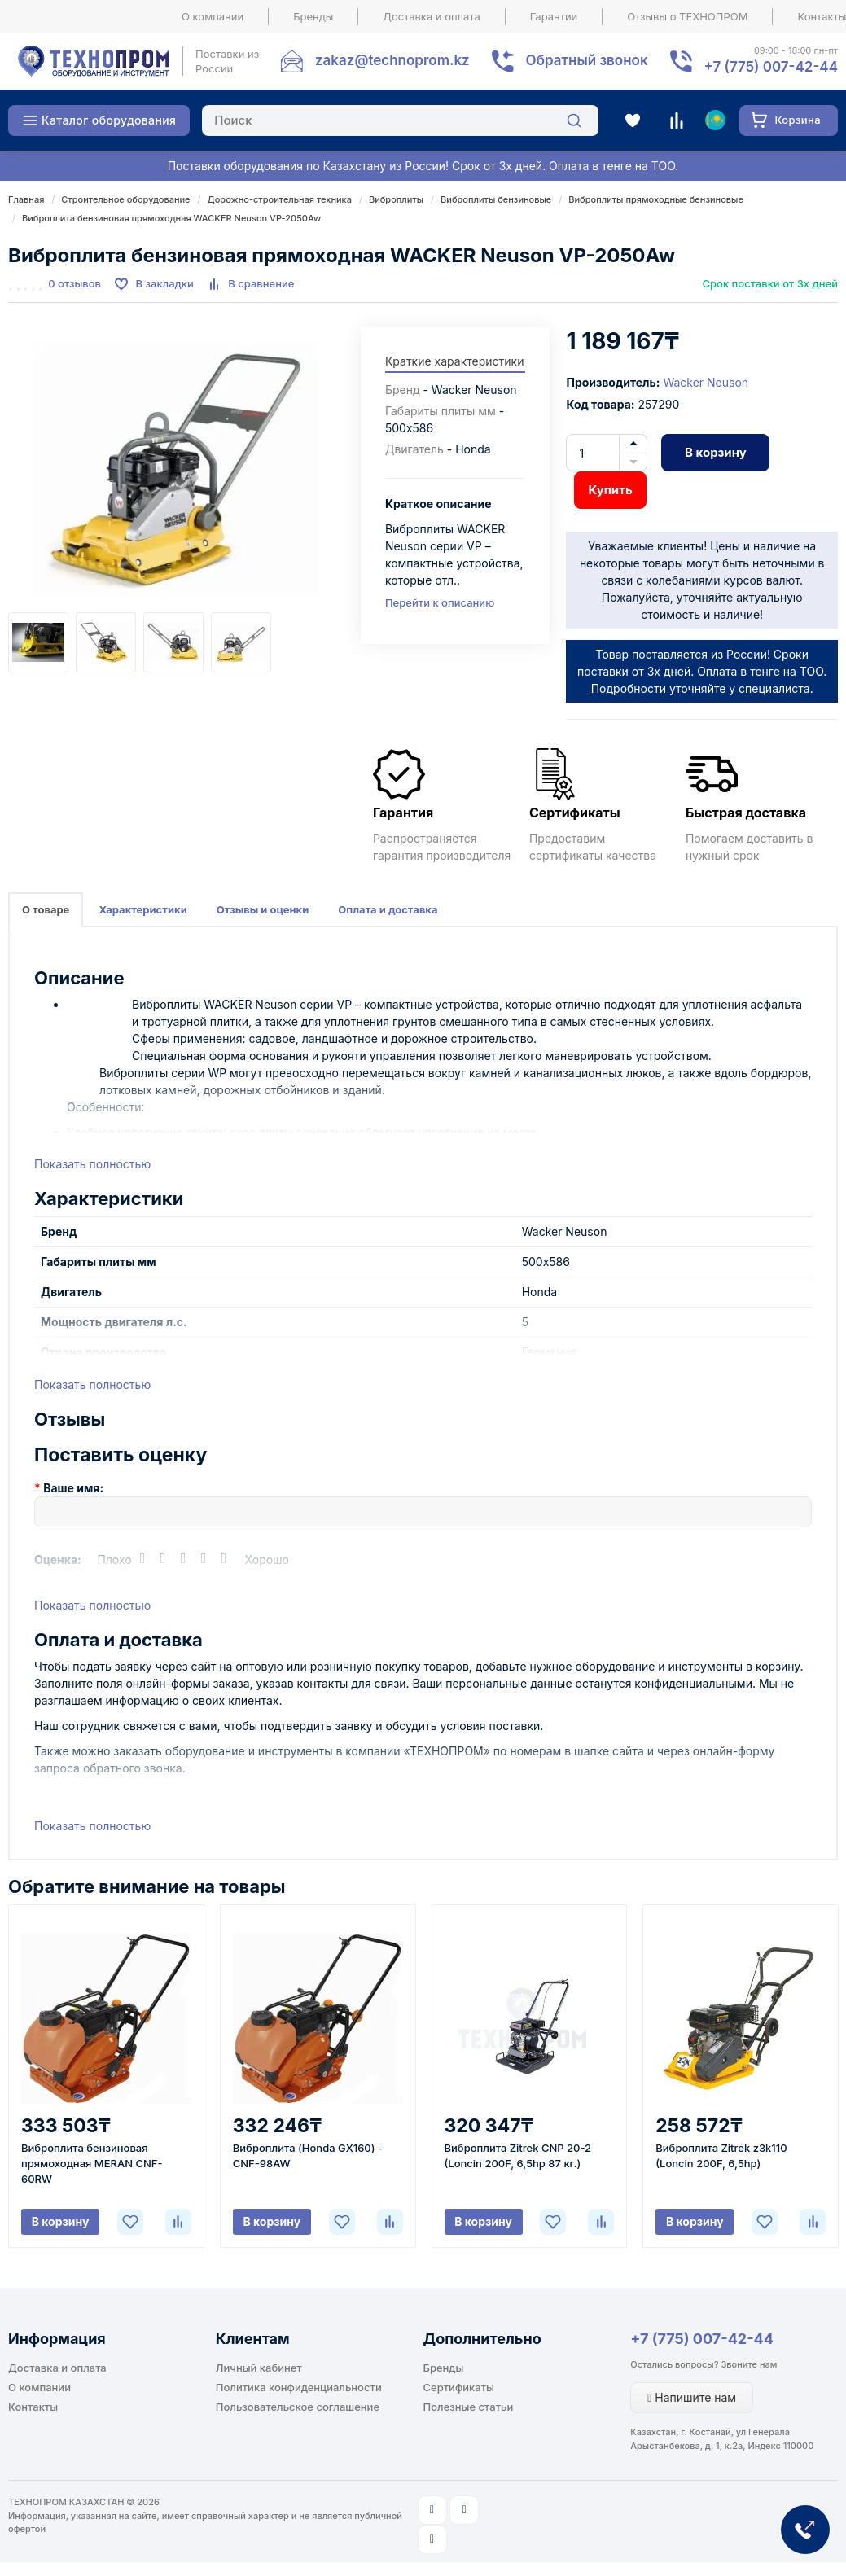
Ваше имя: (73, 1488)
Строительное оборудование (125, 199)
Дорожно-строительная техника (280, 199)
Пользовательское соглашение (297, 2406)
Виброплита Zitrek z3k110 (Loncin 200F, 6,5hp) (721, 2155)
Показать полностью (92, 1164)
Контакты (33, 2406)
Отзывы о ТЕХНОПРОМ (687, 16)
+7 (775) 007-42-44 (702, 2338)
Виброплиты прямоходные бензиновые (655, 199)
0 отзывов (74, 283)
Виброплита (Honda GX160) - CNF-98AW (308, 2155)
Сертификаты (458, 2387)
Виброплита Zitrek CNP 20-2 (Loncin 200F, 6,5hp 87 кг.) (518, 2155)
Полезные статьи (468, 2406)
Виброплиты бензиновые (496, 199)
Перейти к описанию (439, 602)
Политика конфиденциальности (299, 2387)
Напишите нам (691, 2397)
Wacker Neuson (705, 382)
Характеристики (142, 909)
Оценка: (57, 1559)
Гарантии (554, 16)
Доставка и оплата (431, 16)
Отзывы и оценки (263, 909)
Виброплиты (396, 199)
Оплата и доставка (387, 909)
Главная (26, 199)
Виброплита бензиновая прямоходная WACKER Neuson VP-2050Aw (171, 218)
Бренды (313, 16)
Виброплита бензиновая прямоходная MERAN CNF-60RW (91, 2163)
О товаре (45, 909)
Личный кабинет (259, 2367)
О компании (212, 16)
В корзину (716, 452)
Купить (610, 489)
